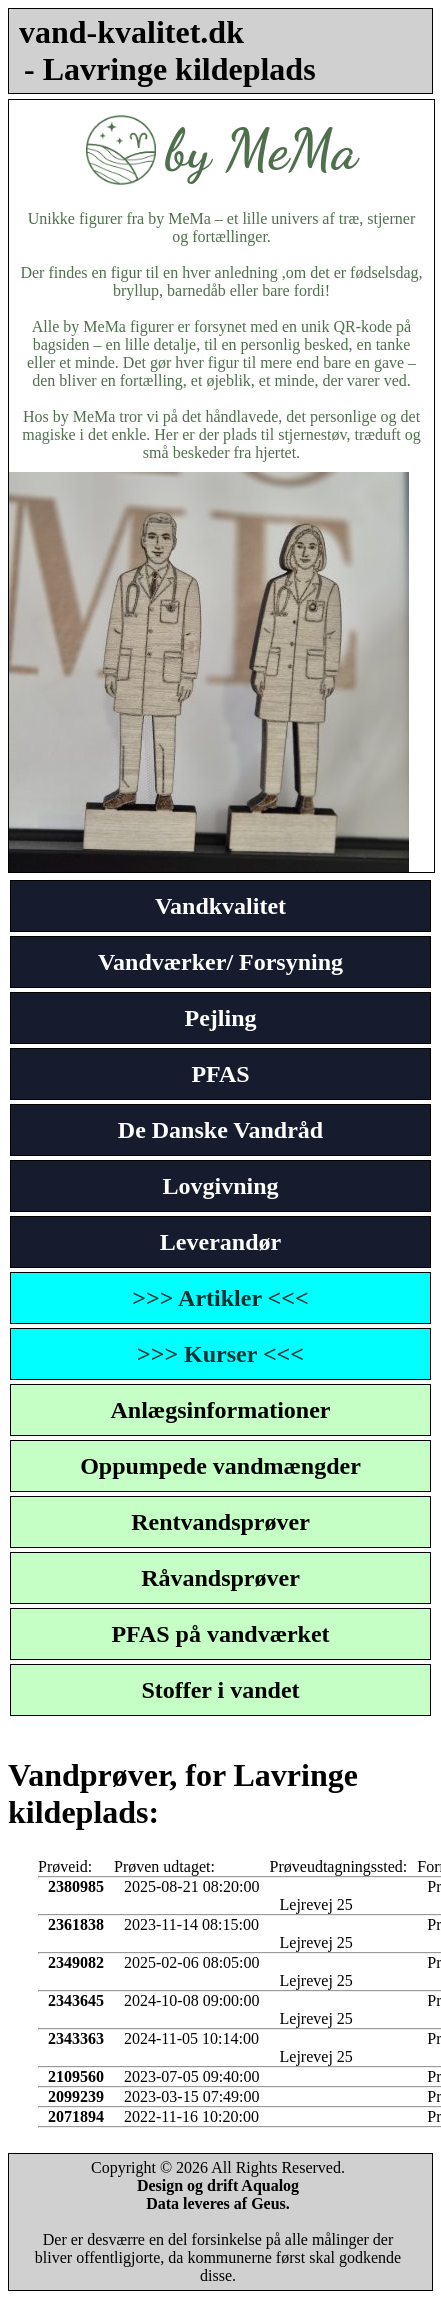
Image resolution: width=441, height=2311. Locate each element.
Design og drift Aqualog (218, 2185)
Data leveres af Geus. (218, 2203)
